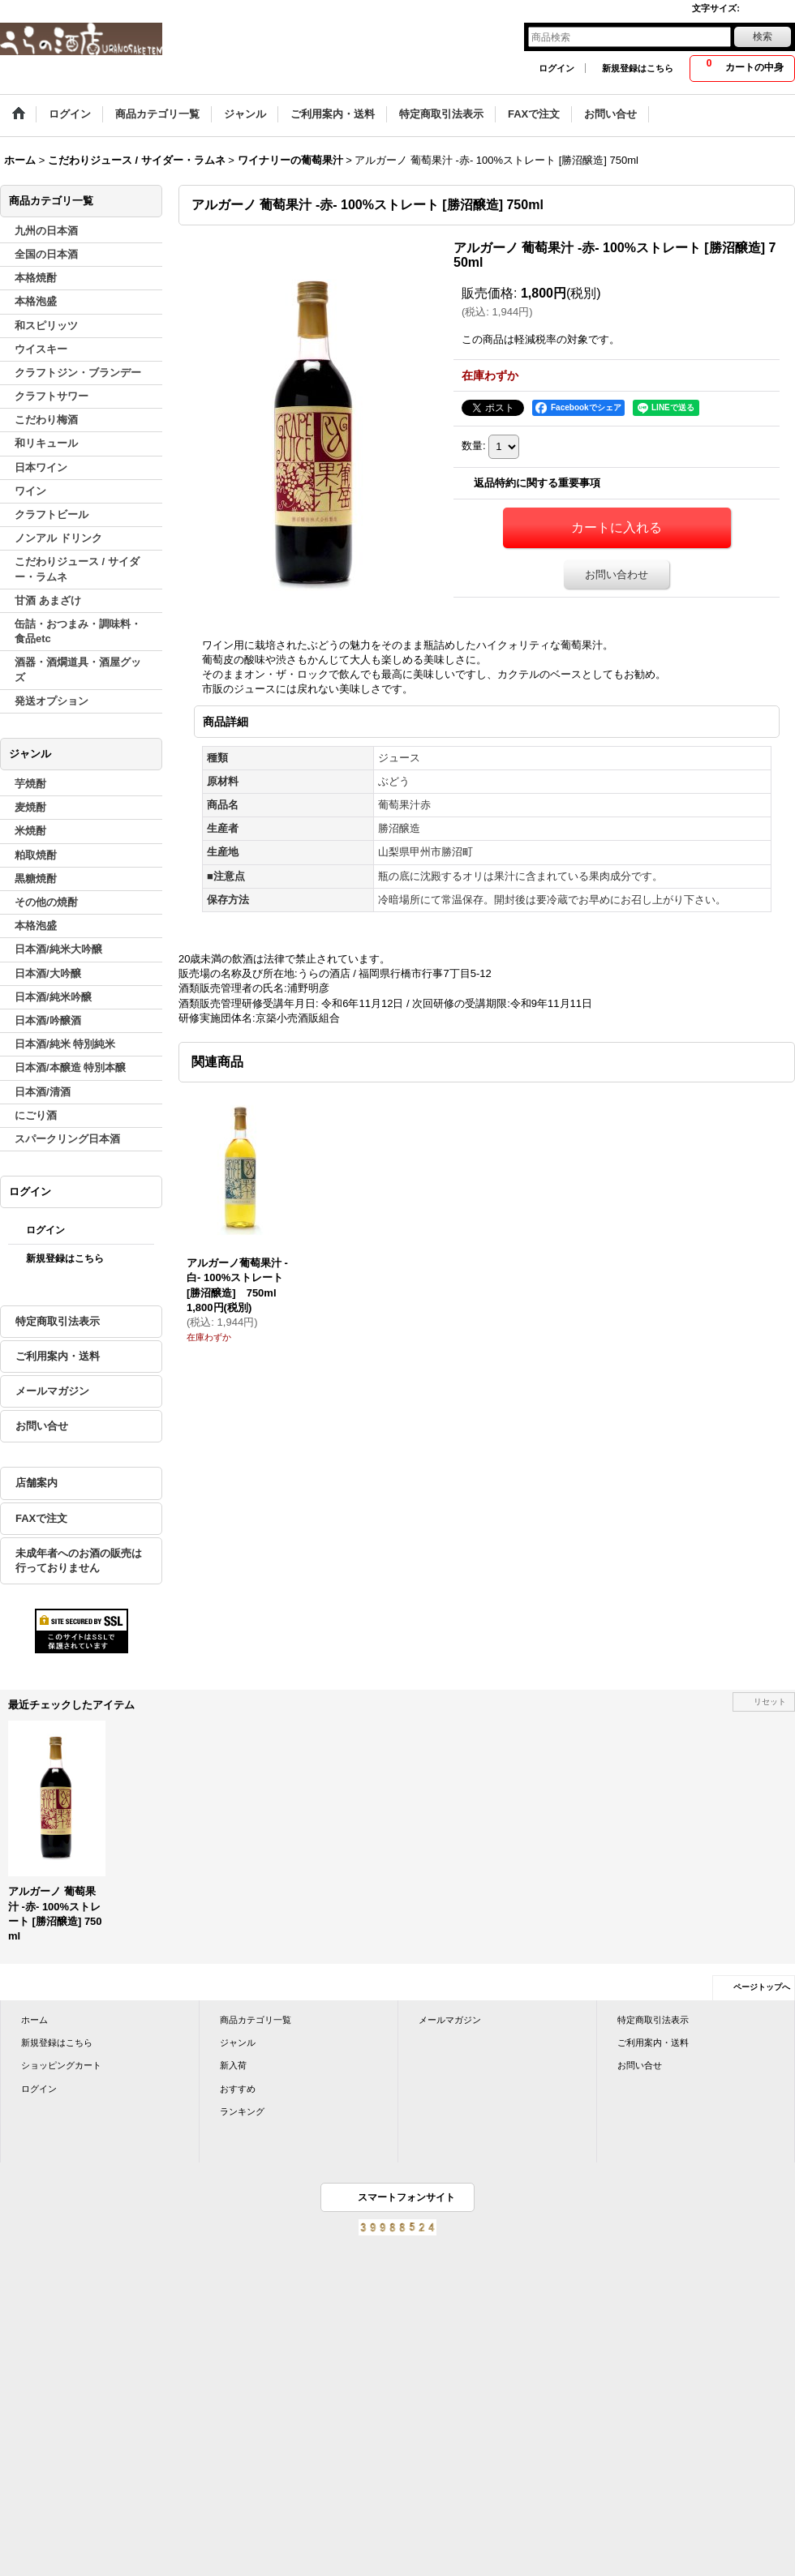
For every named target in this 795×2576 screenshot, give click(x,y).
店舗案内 (36, 1483)
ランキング (242, 2111)
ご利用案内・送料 (57, 1356)
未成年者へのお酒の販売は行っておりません (78, 1560)
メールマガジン (52, 1391)
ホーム (34, 2020)
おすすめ (238, 2089)
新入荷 (233, 2065)
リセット (770, 1701)
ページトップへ (761, 1986)
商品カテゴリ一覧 (255, 2020)
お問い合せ (41, 1426)
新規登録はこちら (637, 68)
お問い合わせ (616, 574)
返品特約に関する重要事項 (537, 483)
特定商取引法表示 (57, 1321)
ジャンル (238, 2042)
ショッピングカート (61, 2065)
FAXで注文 (41, 1518)
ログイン (556, 68)
